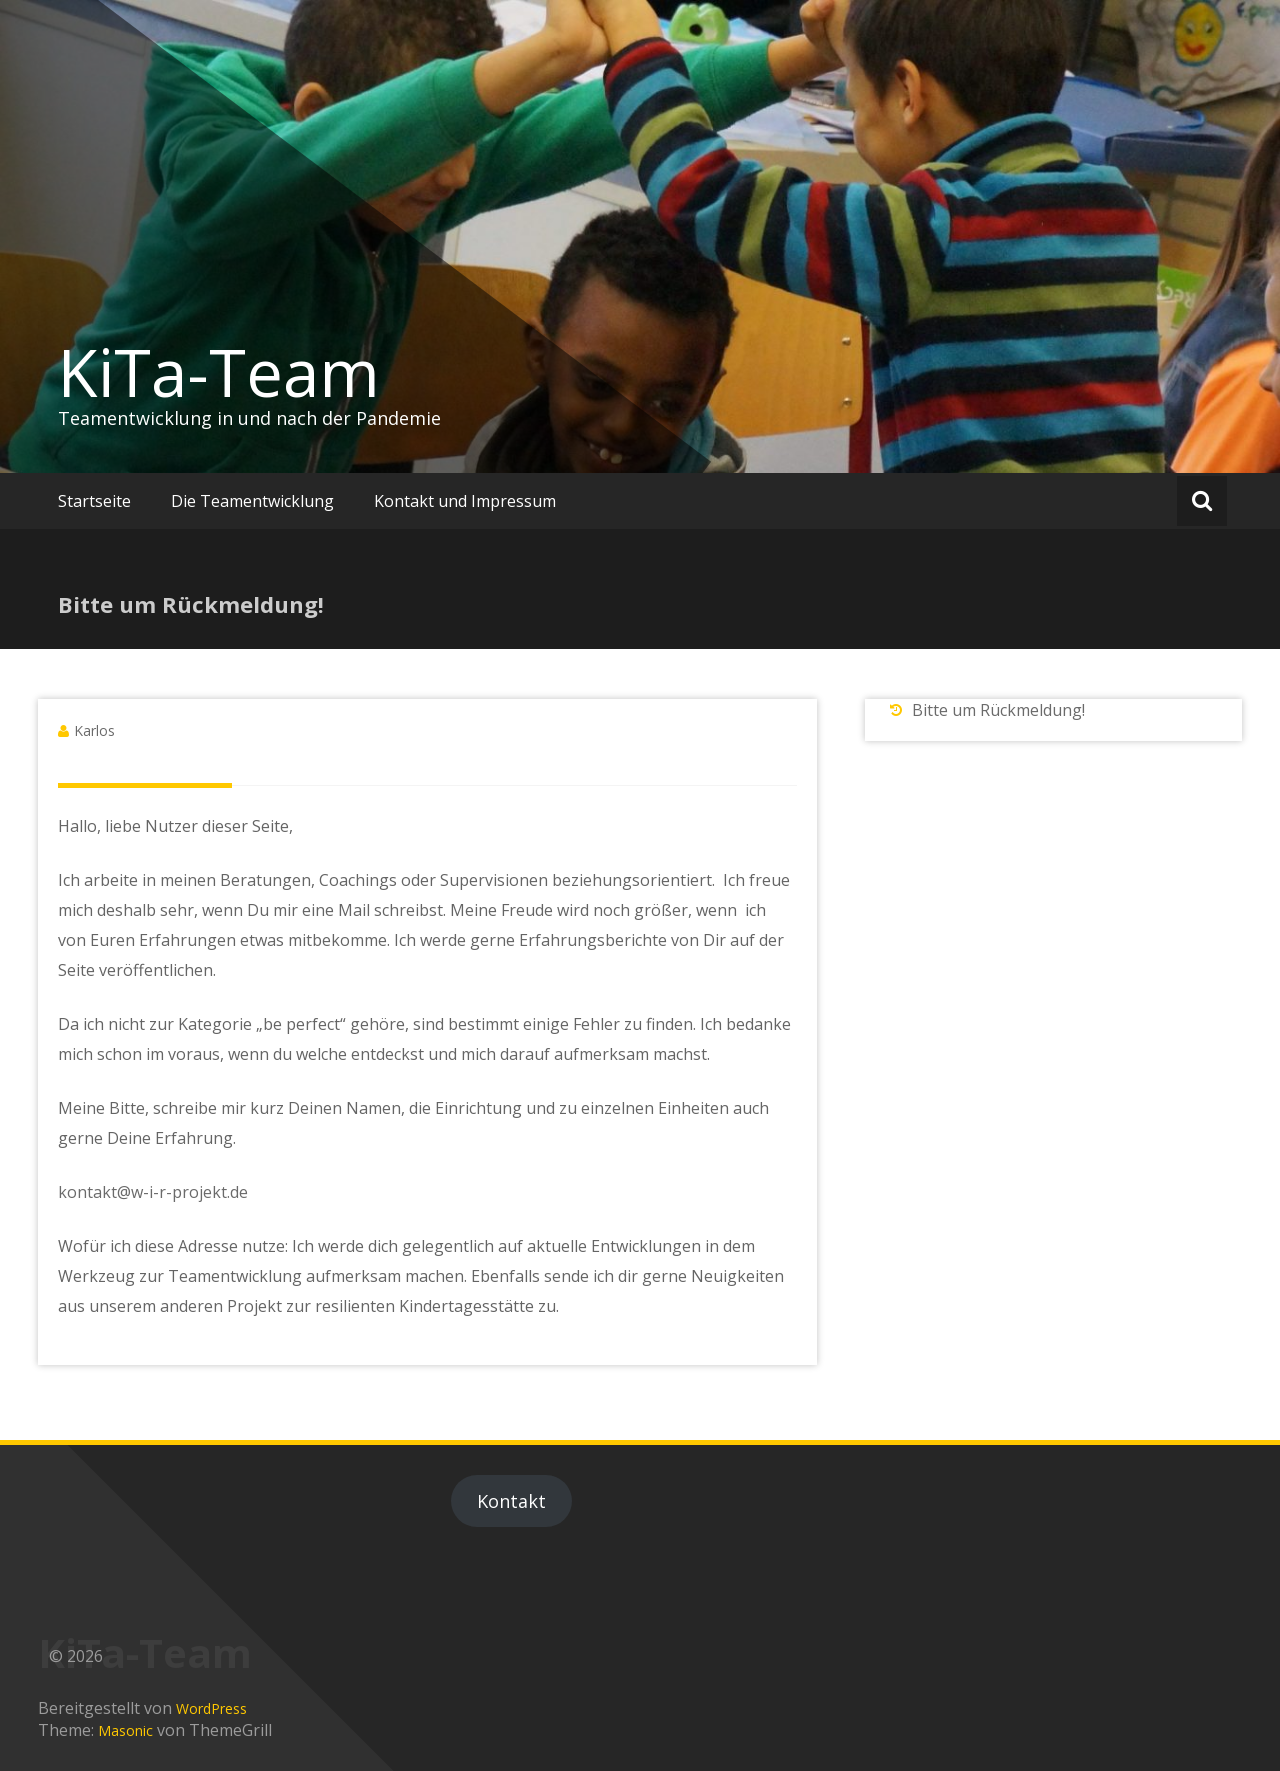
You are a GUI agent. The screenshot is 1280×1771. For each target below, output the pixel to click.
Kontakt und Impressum (465, 501)
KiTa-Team (219, 372)
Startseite (94, 501)
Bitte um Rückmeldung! (998, 710)
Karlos (94, 730)
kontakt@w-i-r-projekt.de (153, 1192)
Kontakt (511, 1501)
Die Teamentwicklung (252, 501)
